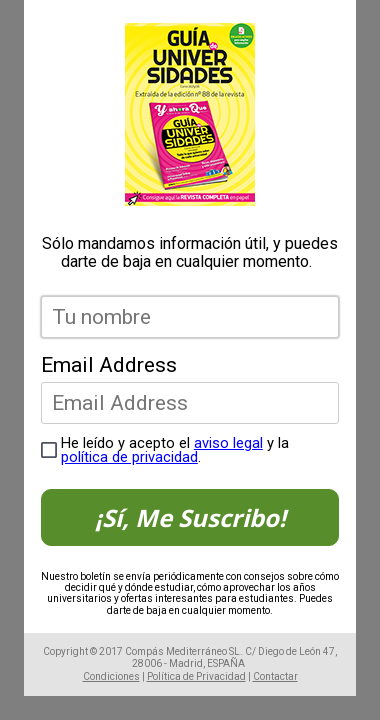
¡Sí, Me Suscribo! (190, 517)
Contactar (275, 676)
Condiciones (111, 676)
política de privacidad (129, 457)
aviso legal (228, 443)
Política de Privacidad (196, 676)
